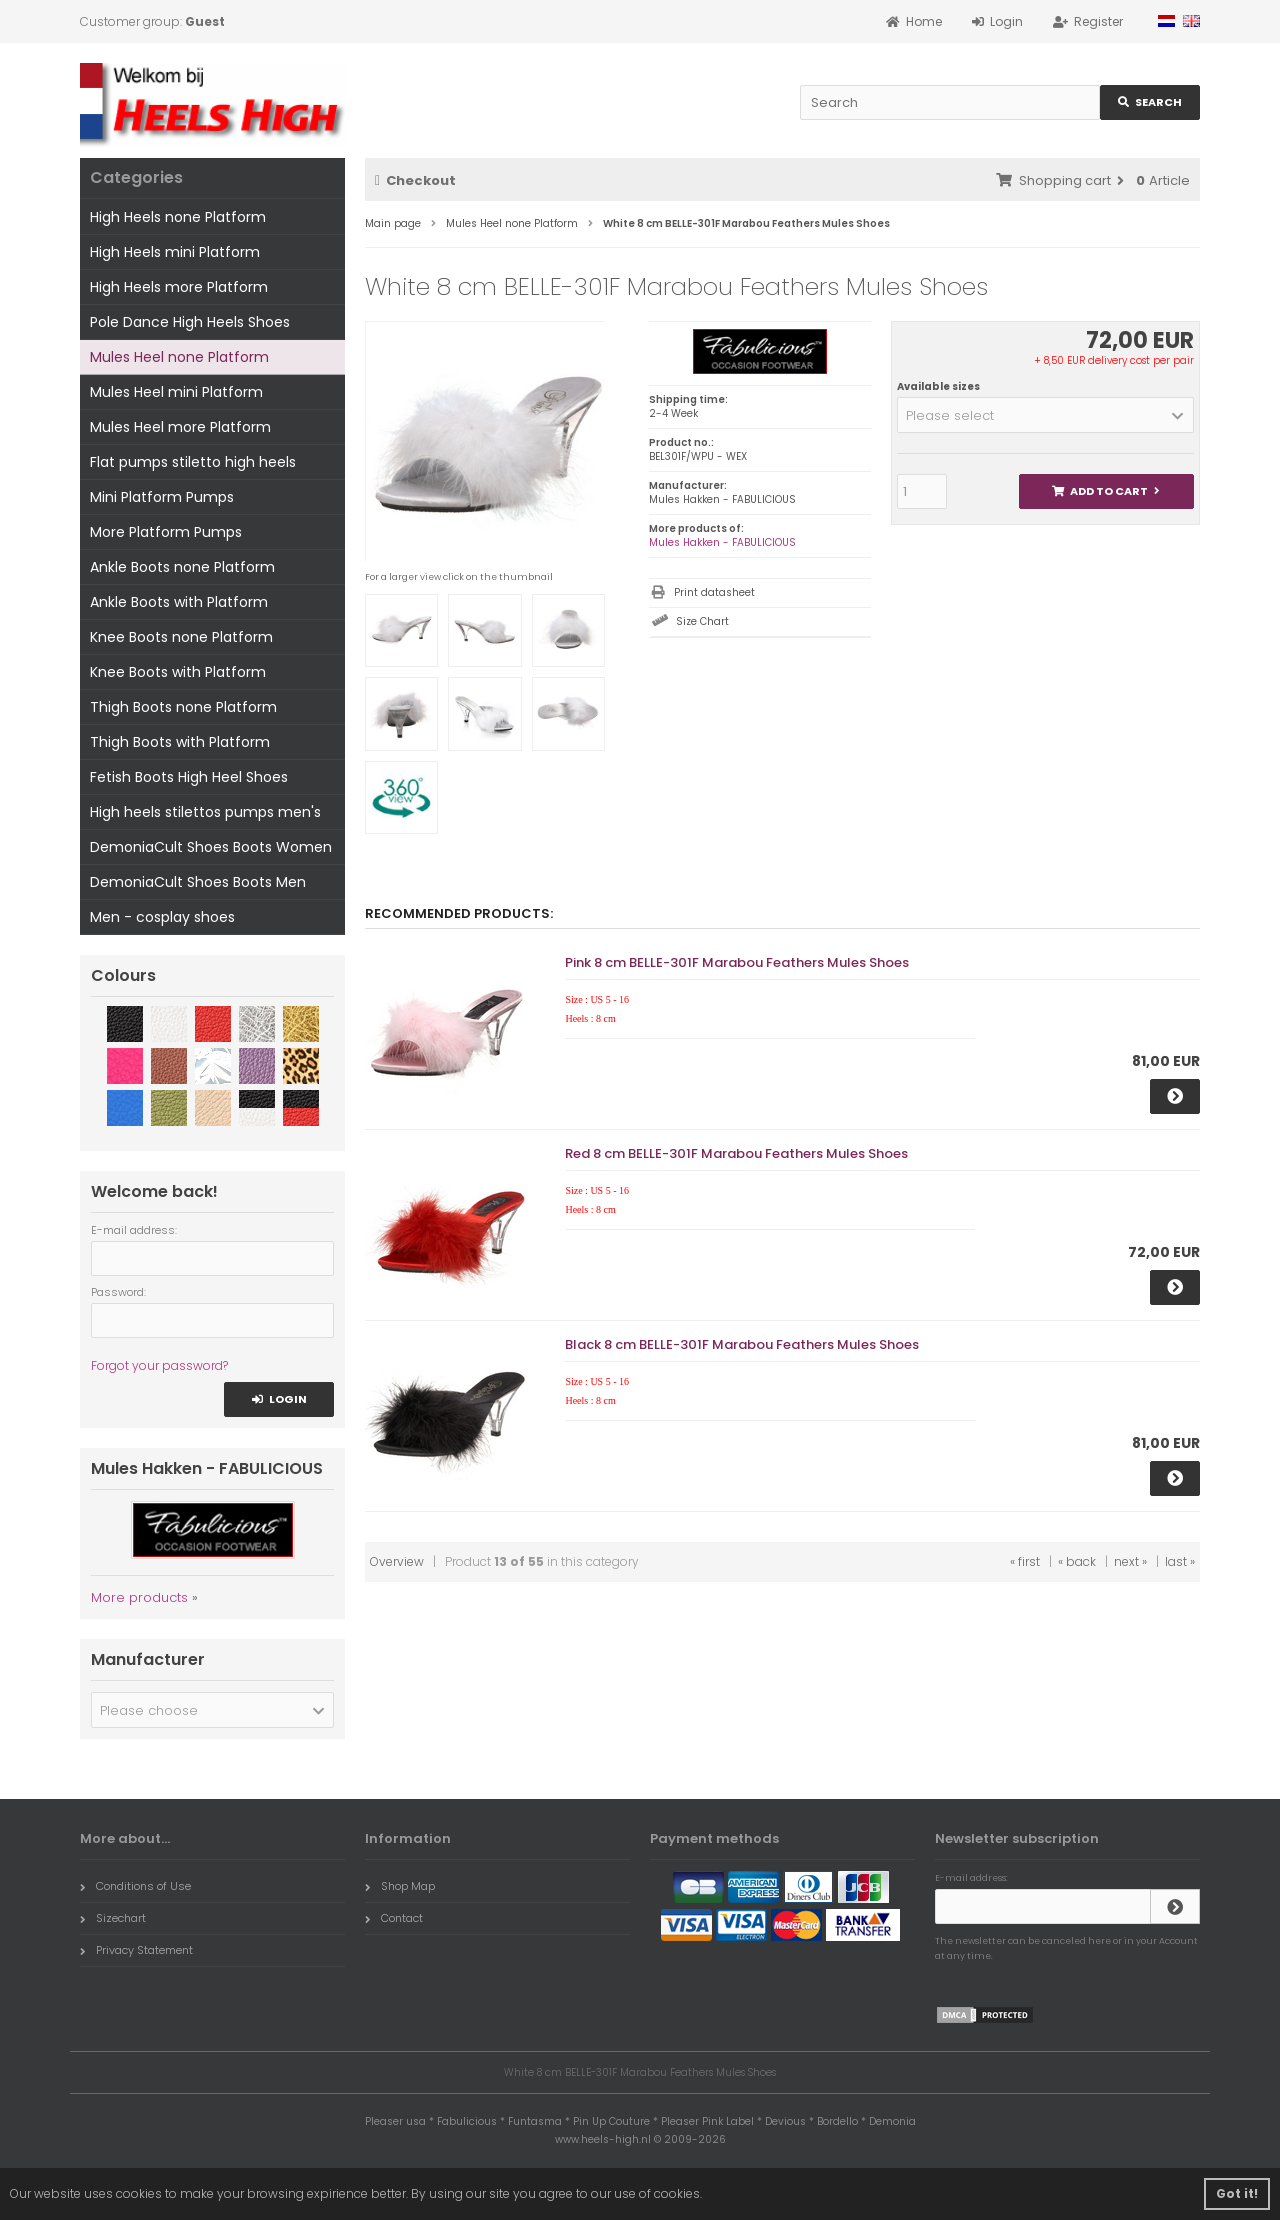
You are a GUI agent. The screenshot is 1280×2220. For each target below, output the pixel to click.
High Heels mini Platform (175, 252)
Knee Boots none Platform (181, 637)
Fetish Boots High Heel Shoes (189, 777)
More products (139, 1597)
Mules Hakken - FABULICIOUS (722, 542)
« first (1025, 1561)
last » (1180, 1561)
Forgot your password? (159, 1365)
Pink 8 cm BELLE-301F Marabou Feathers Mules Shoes (737, 962)
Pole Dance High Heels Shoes (190, 322)
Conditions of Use (135, 1886)
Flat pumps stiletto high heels (193, 462)
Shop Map (400, 1886)
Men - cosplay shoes (162, 917)
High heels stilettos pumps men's (205, 812)
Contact (394, 1918)
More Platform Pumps (166, 532)
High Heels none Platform (178, 217)
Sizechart (113, 1918)
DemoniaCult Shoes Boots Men (198, 882)
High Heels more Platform (179, 287)
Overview (397, 1561)
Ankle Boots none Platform (182, 567)
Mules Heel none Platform (179, 357)
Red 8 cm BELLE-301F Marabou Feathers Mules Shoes (736, 1153)
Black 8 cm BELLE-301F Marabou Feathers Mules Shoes (742, 1344)
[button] (1045, 415)
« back (1077, 1561)
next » (1130, 1561)
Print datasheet (714, 592)
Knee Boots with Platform (178, 672)
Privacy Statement (136, 1950)
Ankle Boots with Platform (179, 602)
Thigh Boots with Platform (180, 742)
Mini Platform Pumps (162, 497)
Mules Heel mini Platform (176, 392)
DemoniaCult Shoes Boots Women (211, 847)
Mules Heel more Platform (180, 427)
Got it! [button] (1237, 2193)
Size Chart (702, 621)
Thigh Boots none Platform (183, 707)
